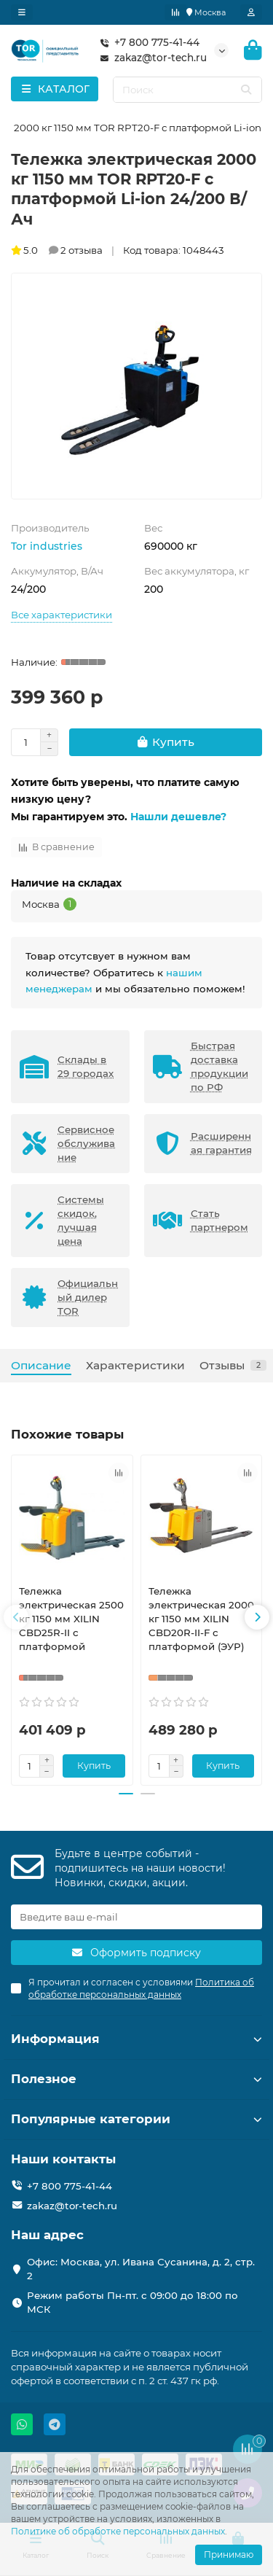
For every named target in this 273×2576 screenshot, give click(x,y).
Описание (41, 1365)
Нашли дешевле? (178, 816)
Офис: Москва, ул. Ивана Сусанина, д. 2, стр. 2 (141, 2268)
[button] (16, 1617)
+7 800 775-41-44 (146, 43)
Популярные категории (136, 2119)
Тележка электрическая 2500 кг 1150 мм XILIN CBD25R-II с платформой (71, 1618)
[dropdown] (22, 12)
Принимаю (228, 2554)
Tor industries (46, 546)
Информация (136, 2038)
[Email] (136, 1916)
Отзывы (232, 1365)
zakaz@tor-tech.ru (150, 58)
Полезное (136, 2078)
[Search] (188, 89)
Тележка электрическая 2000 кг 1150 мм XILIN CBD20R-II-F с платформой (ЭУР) (201, 1618)
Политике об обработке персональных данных (118, 2531)
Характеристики (135, 1365)
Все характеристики (61, 614)
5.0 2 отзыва (57, 250)
